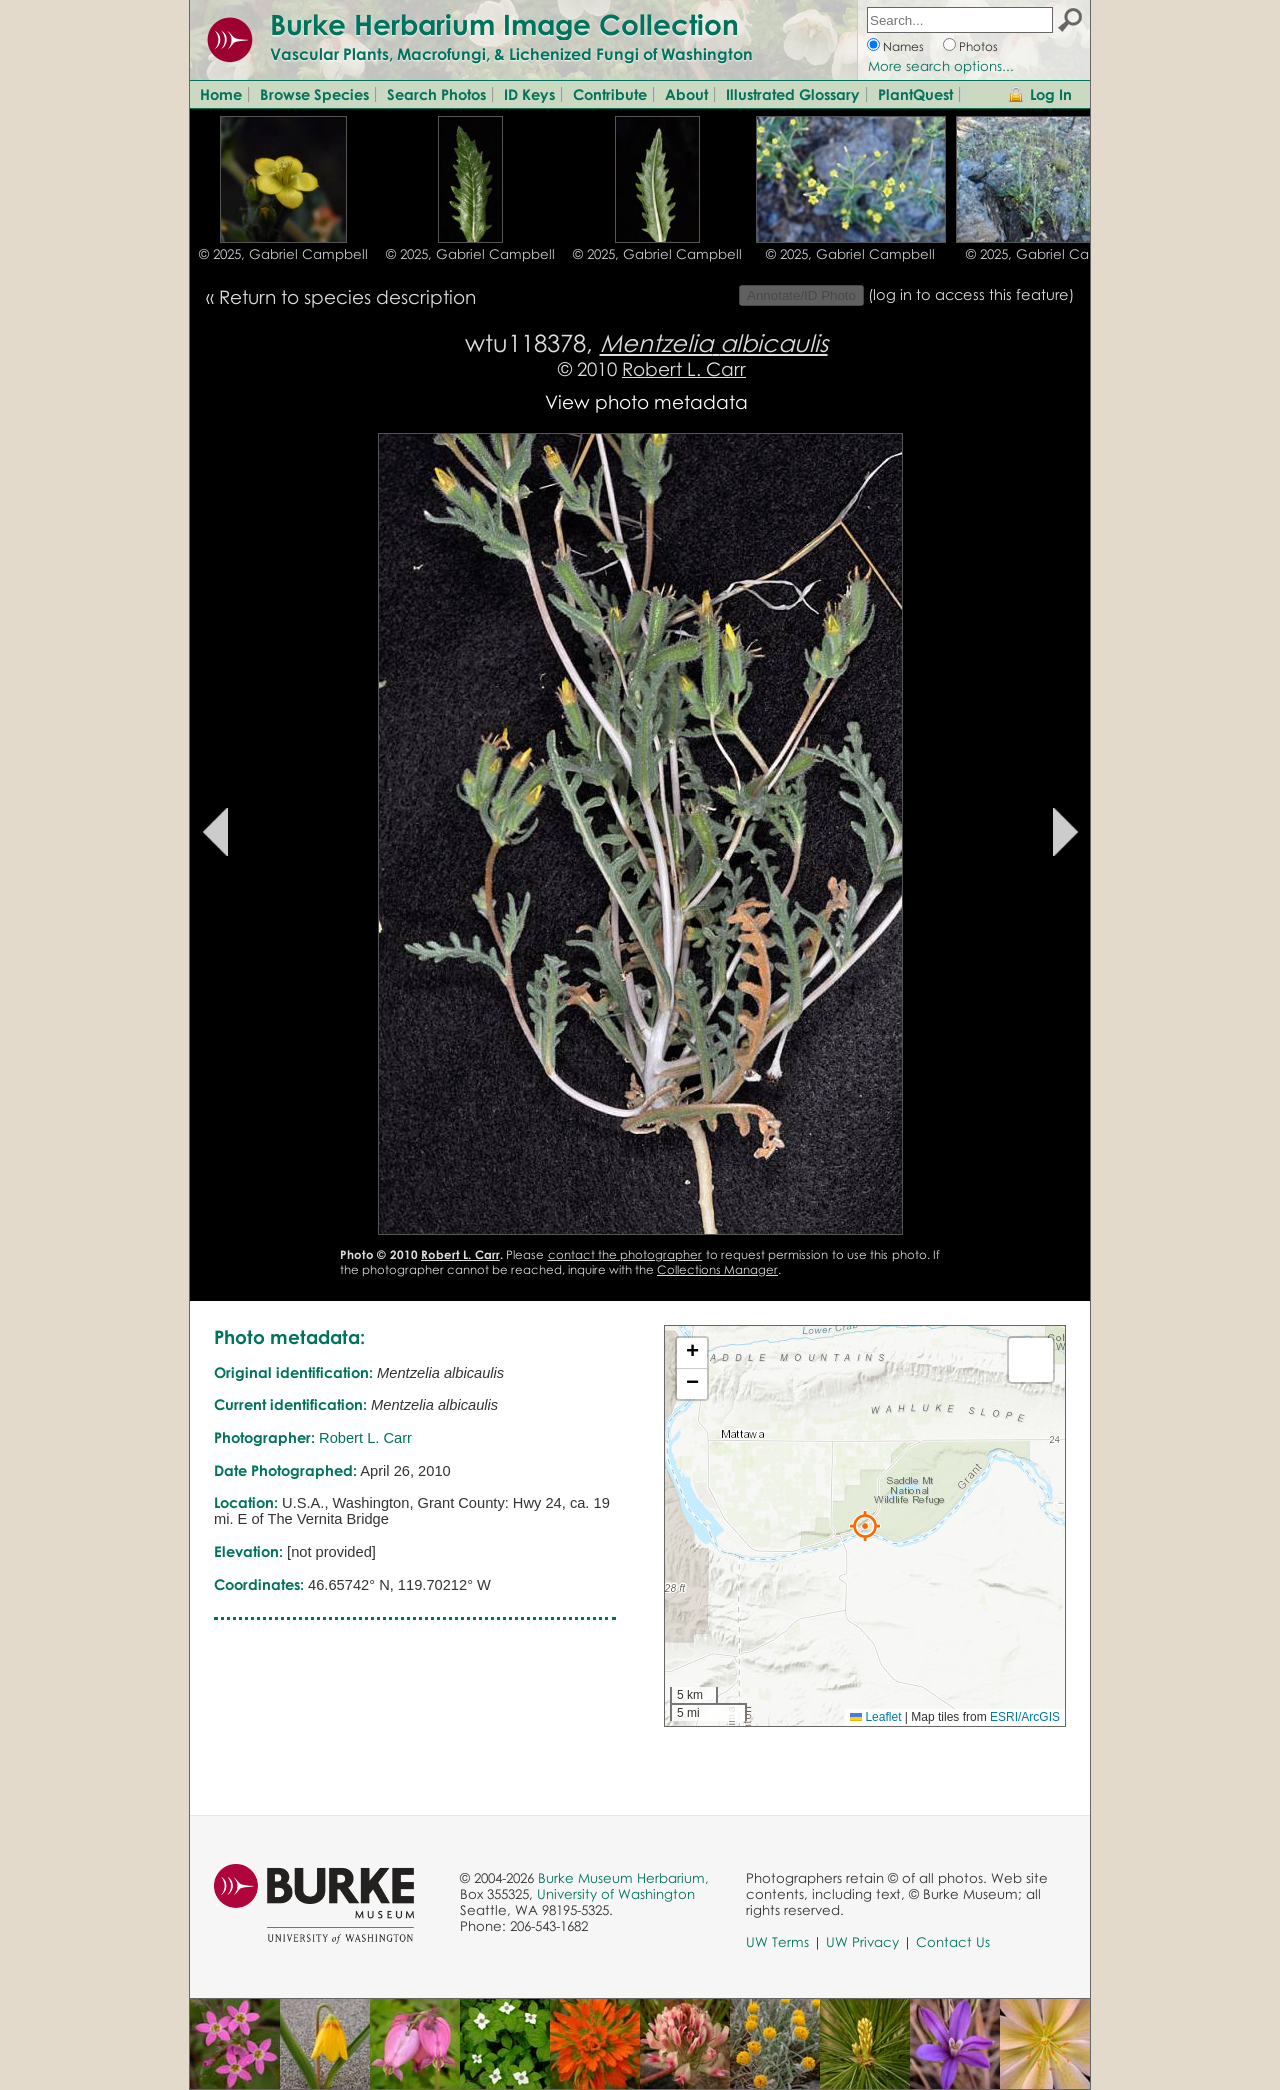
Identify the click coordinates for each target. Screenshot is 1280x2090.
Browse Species (314, 94)
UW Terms (777, 1942)
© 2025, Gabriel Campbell (283, 254)
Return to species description (347, 296)
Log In (1051, 94)
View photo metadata (646, 401)
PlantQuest (915, 94)
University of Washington (616, 1894)
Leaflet (875, 1717)
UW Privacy (862, 1942)
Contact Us (953, 1942)
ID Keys (529, 94)
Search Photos (436, 94)
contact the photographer (625, 1254)
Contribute (610, 94)
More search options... (941, 66)
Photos (978, 46)
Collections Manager (717, 1269)
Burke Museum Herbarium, (623, 1878)
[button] (865, 1526)
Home (221, 94)
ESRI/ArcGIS (1025, 1717)
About (686, 94)
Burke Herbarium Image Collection (504, 24)
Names (903, 46)
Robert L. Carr (684, 368)
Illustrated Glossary (793, 94)
